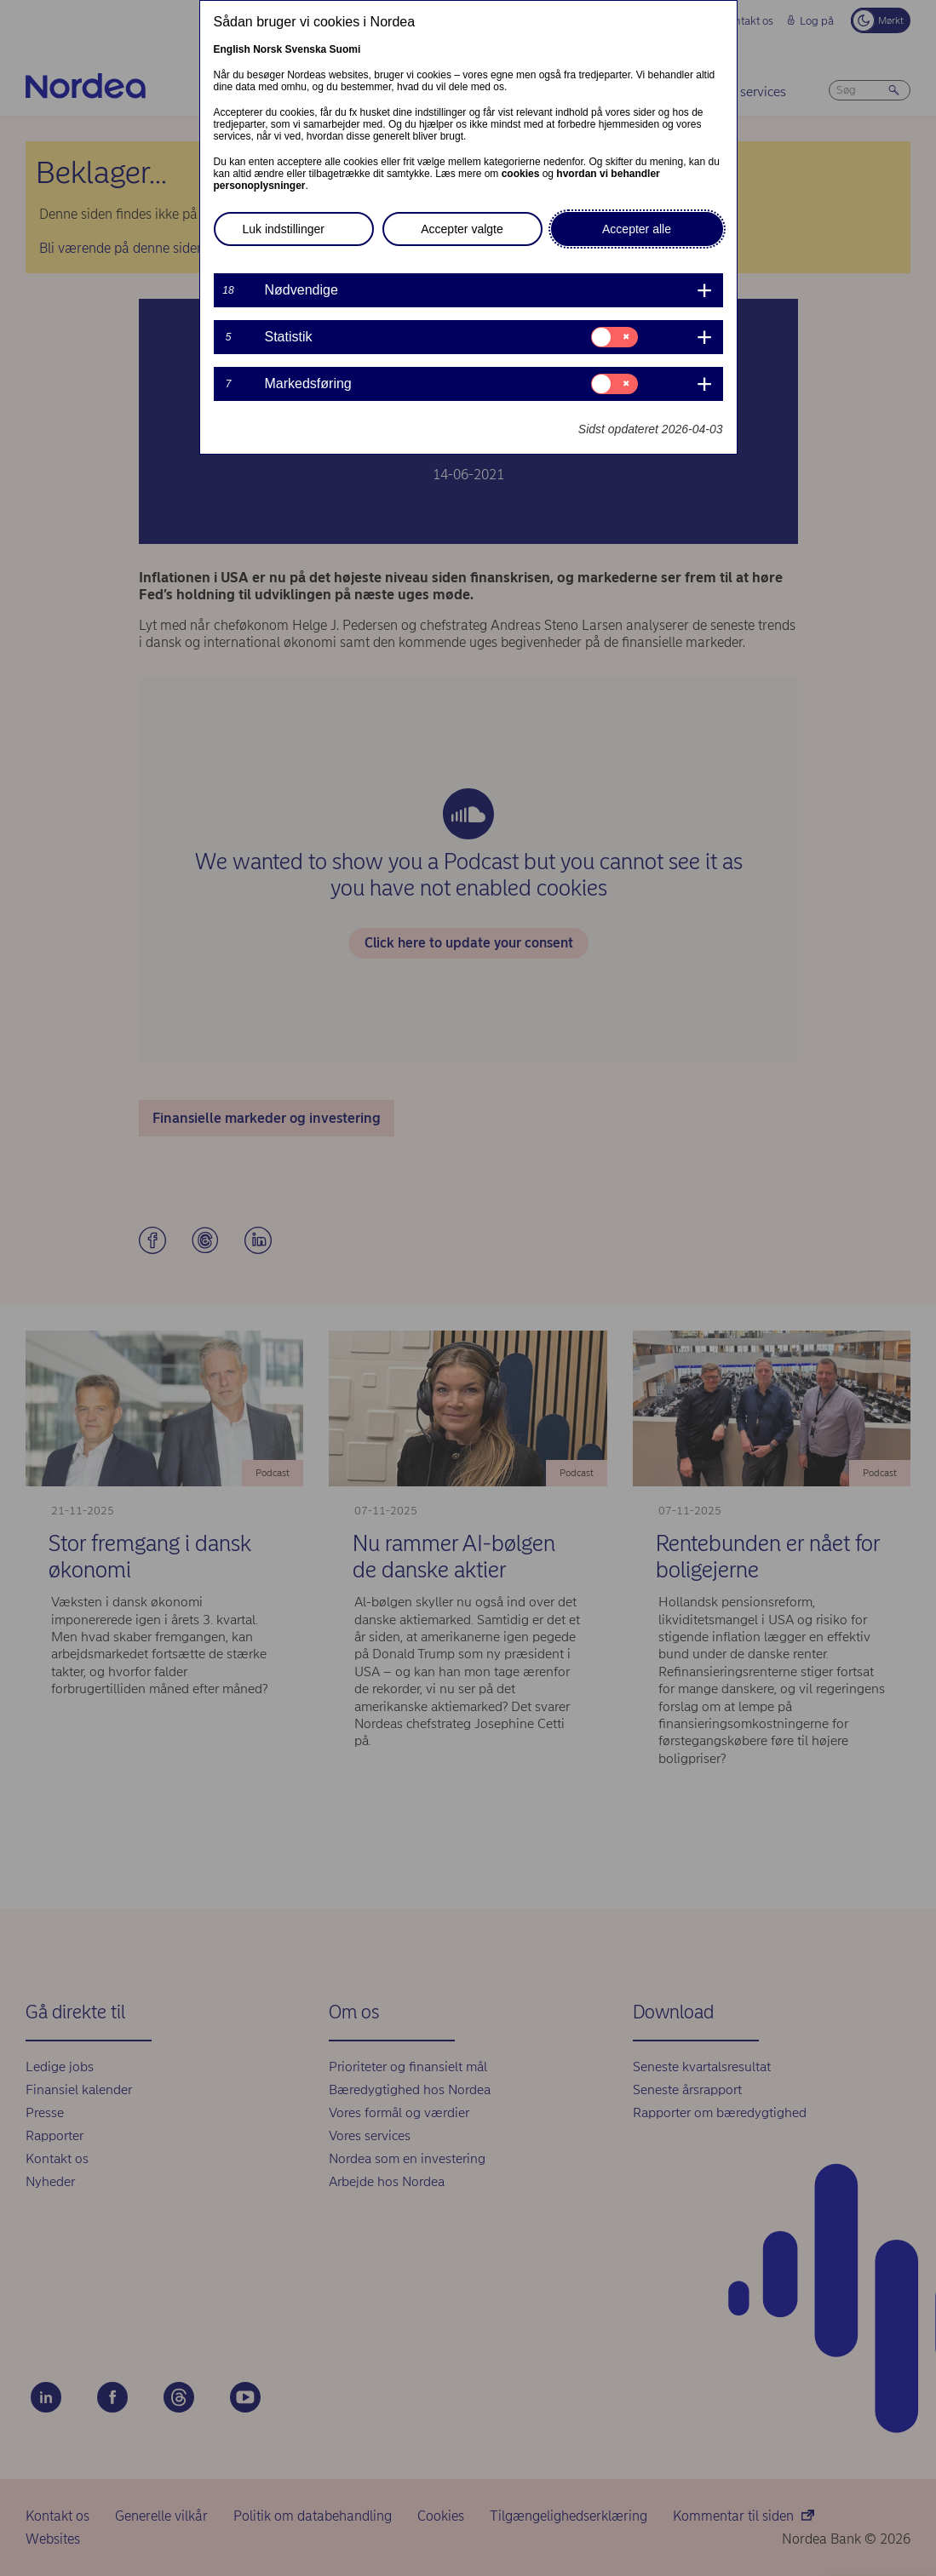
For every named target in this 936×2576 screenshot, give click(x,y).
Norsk (267, 49)
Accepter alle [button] (636, 229)
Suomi (345, 49)
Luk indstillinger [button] (284, 229)
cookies (521, 174)
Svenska (306, 49)
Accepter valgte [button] (462, 229)
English (232, 49)
